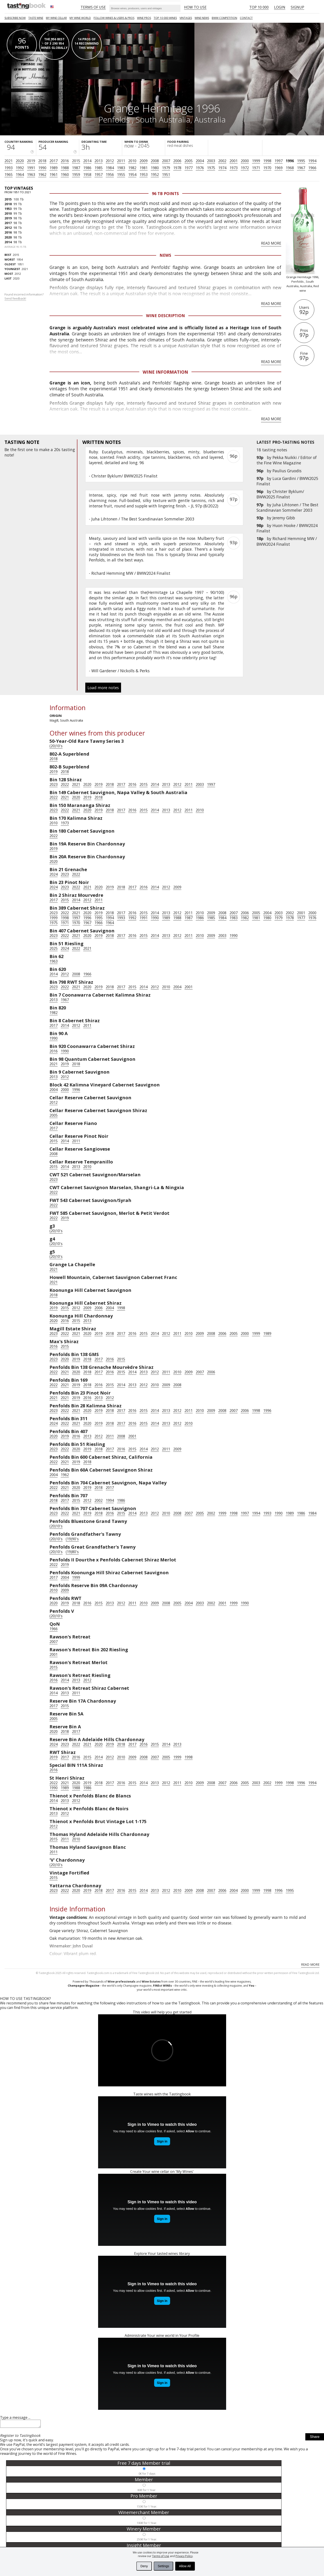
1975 (211, 167)
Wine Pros (144, 18)
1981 (144, 167)
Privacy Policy (184, 2556)
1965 (8, 174)
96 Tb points (165, 193)
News (165, 255)
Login (279, 7)
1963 (31, 174)
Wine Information (165, 372)
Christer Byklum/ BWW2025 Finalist (280, 494)
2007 (166, 160)
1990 (42, 167)
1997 (278, 160)
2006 (177, 160)
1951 (166, 174)
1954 (132, 174)
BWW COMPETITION (224, 18)
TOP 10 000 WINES (165, 18)
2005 (188, 160)
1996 (290, 160)
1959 (76, 174)
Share (315, 2438)
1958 (87, 174)
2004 (200, 160)
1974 (222, 167)
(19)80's (72, 1551)
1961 (54, 174)
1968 (290, 167)
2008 (155, 160)
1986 (87, 167)
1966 (312, 167)
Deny (144, 2566)
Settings (163, 2566)
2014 (87, 160)
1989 (54, 167)
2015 (76, 160)
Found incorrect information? (24, 296)
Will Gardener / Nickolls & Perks (120, 670)
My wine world (80, 18)
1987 (76, 167)
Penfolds (115, 119)
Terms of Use (160, 2556)
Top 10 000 (259, 7)
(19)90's (72, 1538)
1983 (121, 167)
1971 (256, 167)
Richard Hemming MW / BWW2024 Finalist (286, 541)
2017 (54, 160)
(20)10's (56, 745)
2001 (234, 160)
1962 (42, 174)
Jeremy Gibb (283, 517)
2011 (121, 160)
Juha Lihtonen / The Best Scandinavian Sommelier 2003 (287, 507)
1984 (110, 167)
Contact (246, 18)
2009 (144, 160)
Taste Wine (35, 18)
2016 (65, 160)
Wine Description (165, 315)
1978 (177, 167)
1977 (188, 167)
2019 (31, 160)
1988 (65, 167)
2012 (110, 160)
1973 (234, 167)
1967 (301, 167)
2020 (20, 160)
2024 (54, 874)
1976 (200, 167)
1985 (98, 167)
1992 (20, 167)
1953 (144, 174)
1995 (301, 160)
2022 (65, 784)
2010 (132, 160)
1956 (110, 174)
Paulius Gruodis (287, 470)
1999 (256, 160)
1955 (121, 174)
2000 (245, 160)
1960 (65, 174)
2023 (54, 784)
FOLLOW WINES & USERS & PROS (114, 18)
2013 (98, 160)
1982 (132, 167)
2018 (42, 160)
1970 (267, 167)
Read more (271, 243)
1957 (98, 174)
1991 (31, 167)
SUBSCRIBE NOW (15, 18)
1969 (278, 167)
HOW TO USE (195, 7)
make (44, 449)
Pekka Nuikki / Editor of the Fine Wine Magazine (286, 460)
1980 (155, 167)
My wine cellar (56, 18)
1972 (245, 167)
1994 (312, 160)
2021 (8, 160)
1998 (267, 160)
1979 (166, 167)
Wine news (202, 18)
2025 (54, 948)
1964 (20, 174)
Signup (297, 7)
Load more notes (103, 687)
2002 (222, 160)
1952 (155, 174)
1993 (8, 167)
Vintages (186, 18)
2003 (211, 160)
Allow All (185, 2566)
